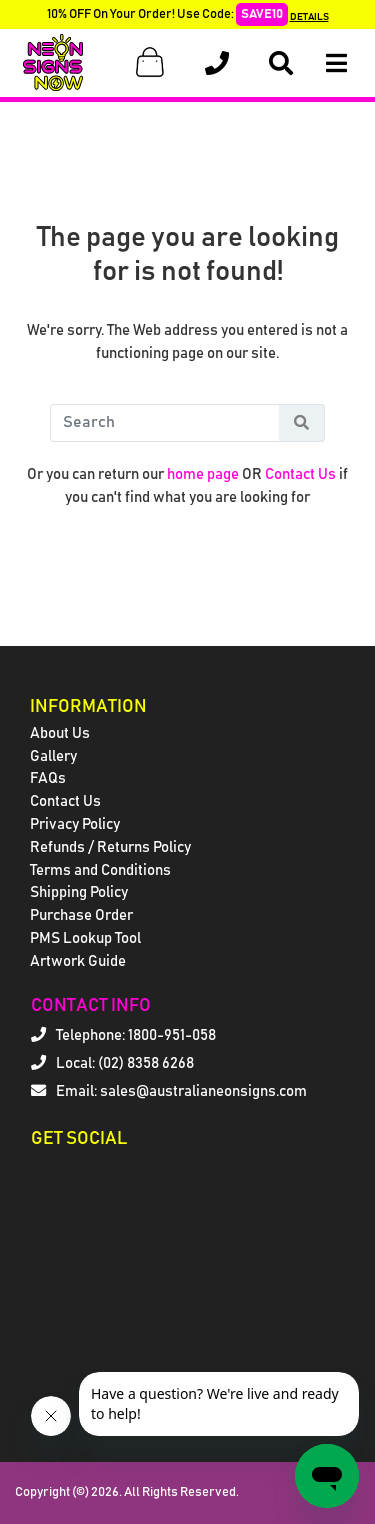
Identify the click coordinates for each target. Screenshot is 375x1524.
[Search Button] (302, 423)
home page (203, 474)
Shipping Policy (79, 892)
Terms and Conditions (100, 870)
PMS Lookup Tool (85, 938)
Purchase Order (81, 915)
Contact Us (300, 474)
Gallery (53, 756)
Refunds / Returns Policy (110, 847)
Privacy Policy (75, 824)
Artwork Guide (78, 961)
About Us (60, 733)
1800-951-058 (172, 1035)
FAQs (48, 778)
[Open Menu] (336, 63)
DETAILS (309, 17)
